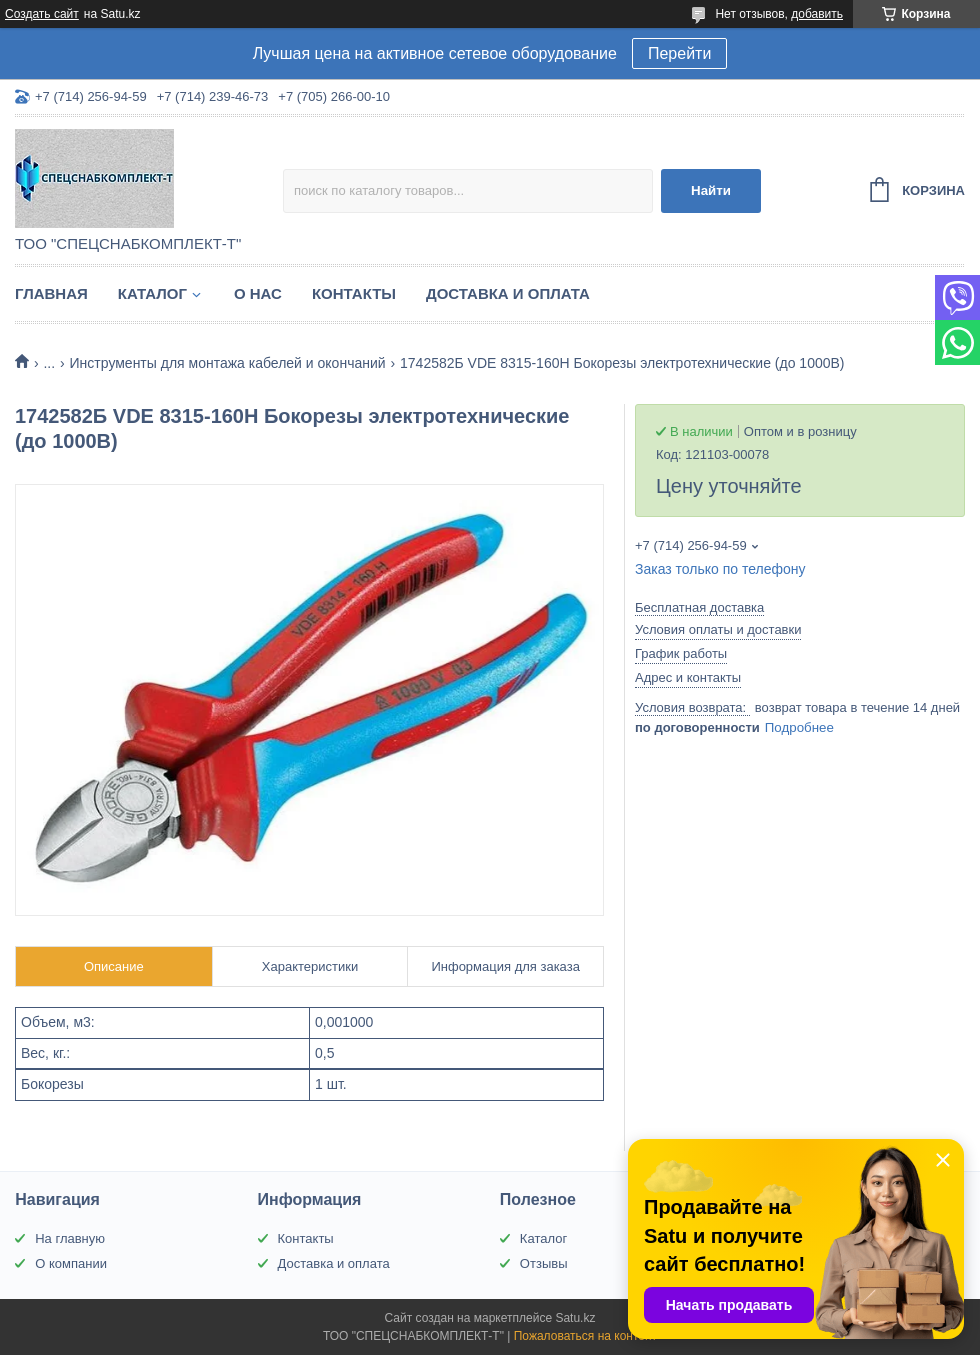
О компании (71, 1263)
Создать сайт (42, 14)
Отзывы (544, 1263)
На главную (70, 1238)
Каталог (152, 293)
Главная (51, 293)
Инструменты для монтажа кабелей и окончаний (228, 363)
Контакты (354, 293)
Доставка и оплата (508, 293)
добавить (817, 14)
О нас (258, 293)
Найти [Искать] (711, 190)
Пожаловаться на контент (585, 1336)
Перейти (679, 53)
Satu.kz (575, 1318)
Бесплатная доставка (699, 607)
